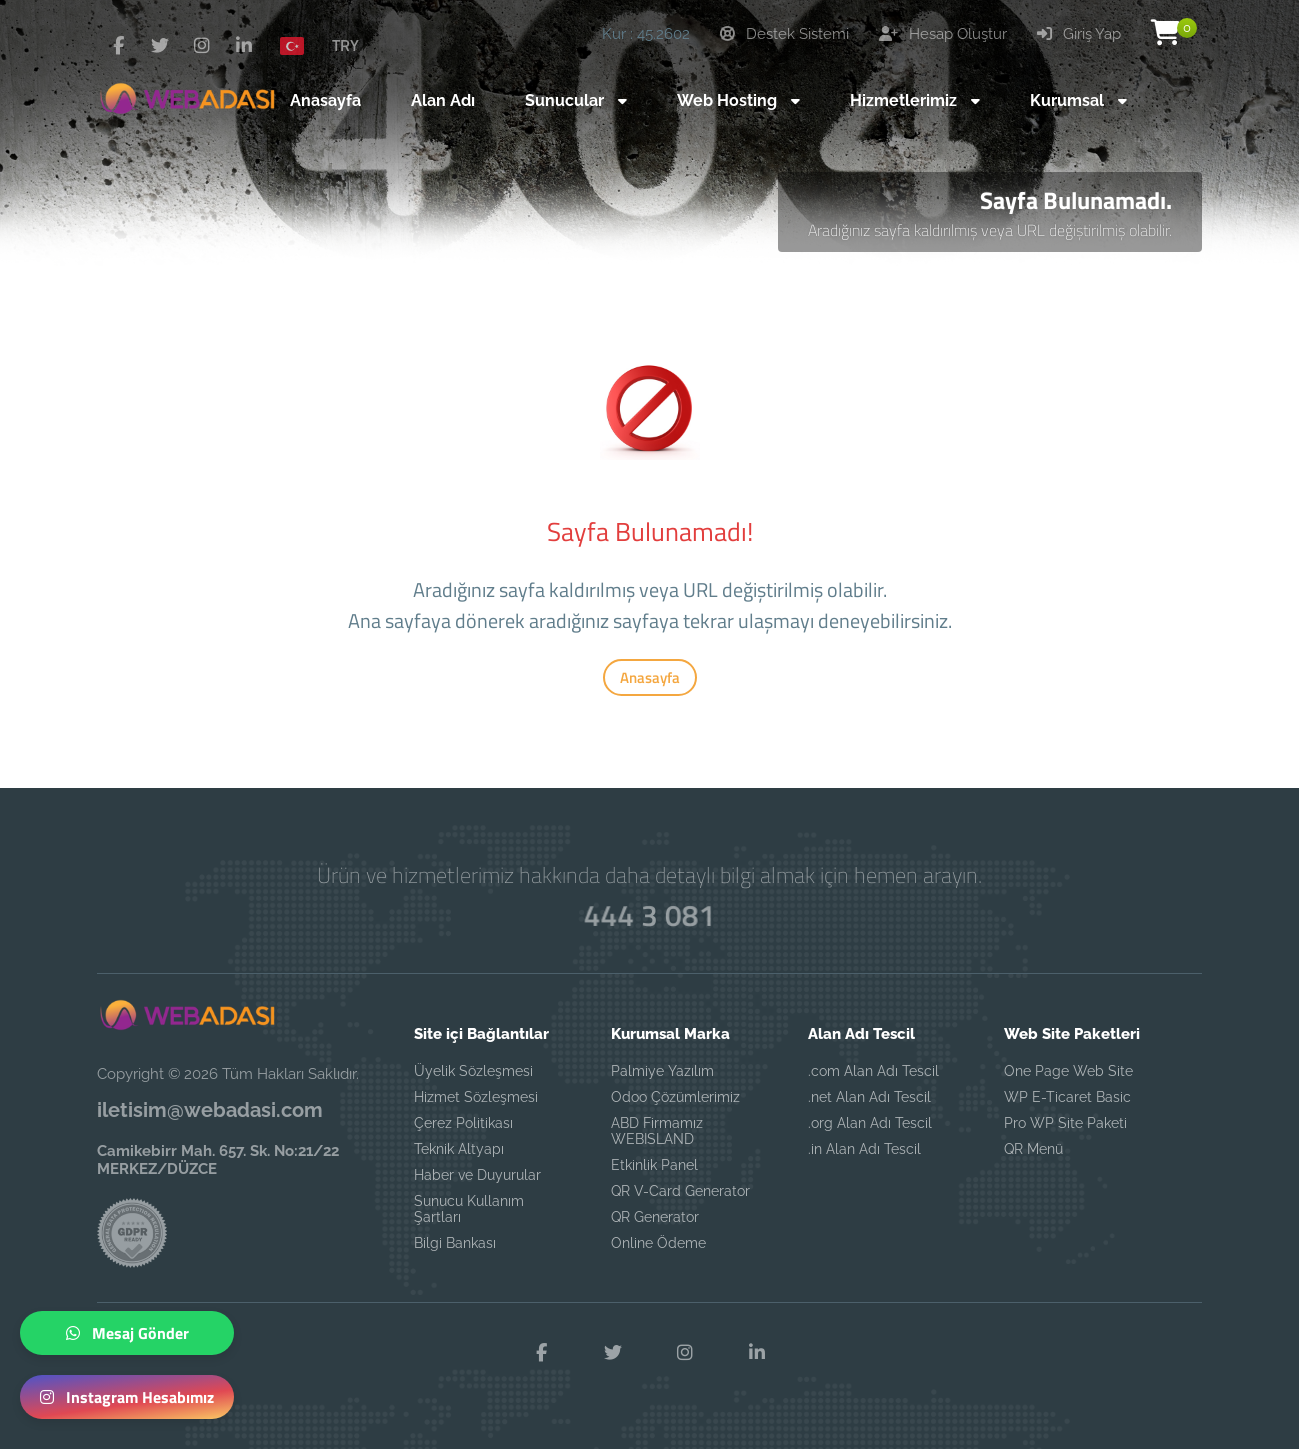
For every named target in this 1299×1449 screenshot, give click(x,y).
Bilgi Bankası (455, 1243)
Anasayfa (650, 677)
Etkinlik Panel (654, 1165)
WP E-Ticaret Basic (1067, 1097)
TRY (345, 45)
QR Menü (1033, 1149)
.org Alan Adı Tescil (870, 1123)
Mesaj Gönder (127, 1333)
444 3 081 (649, 914)
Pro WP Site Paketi (1065, 1123)
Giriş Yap (1079, 34)
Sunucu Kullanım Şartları (469, 1209)
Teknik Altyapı (459, 1149)
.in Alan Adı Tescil (864, 1149)
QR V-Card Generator (680, 1191)
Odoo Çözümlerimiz (675, 1097)
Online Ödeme (658, 1243)
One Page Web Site (1068, 1071)
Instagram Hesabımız (127, 1397)
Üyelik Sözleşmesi (473, 1071)
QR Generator (655, 1217)
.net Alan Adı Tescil (869, 1097)
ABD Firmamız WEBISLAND (657, 1131)
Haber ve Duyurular (477, 1175)
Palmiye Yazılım (662, 1071)
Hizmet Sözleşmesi (476, 1097)
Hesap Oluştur (943, 34)
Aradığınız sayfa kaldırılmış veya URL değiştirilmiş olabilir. (990, 230)
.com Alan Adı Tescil (873, 1071)
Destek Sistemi (784, 34)
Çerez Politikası (463, 1123)
